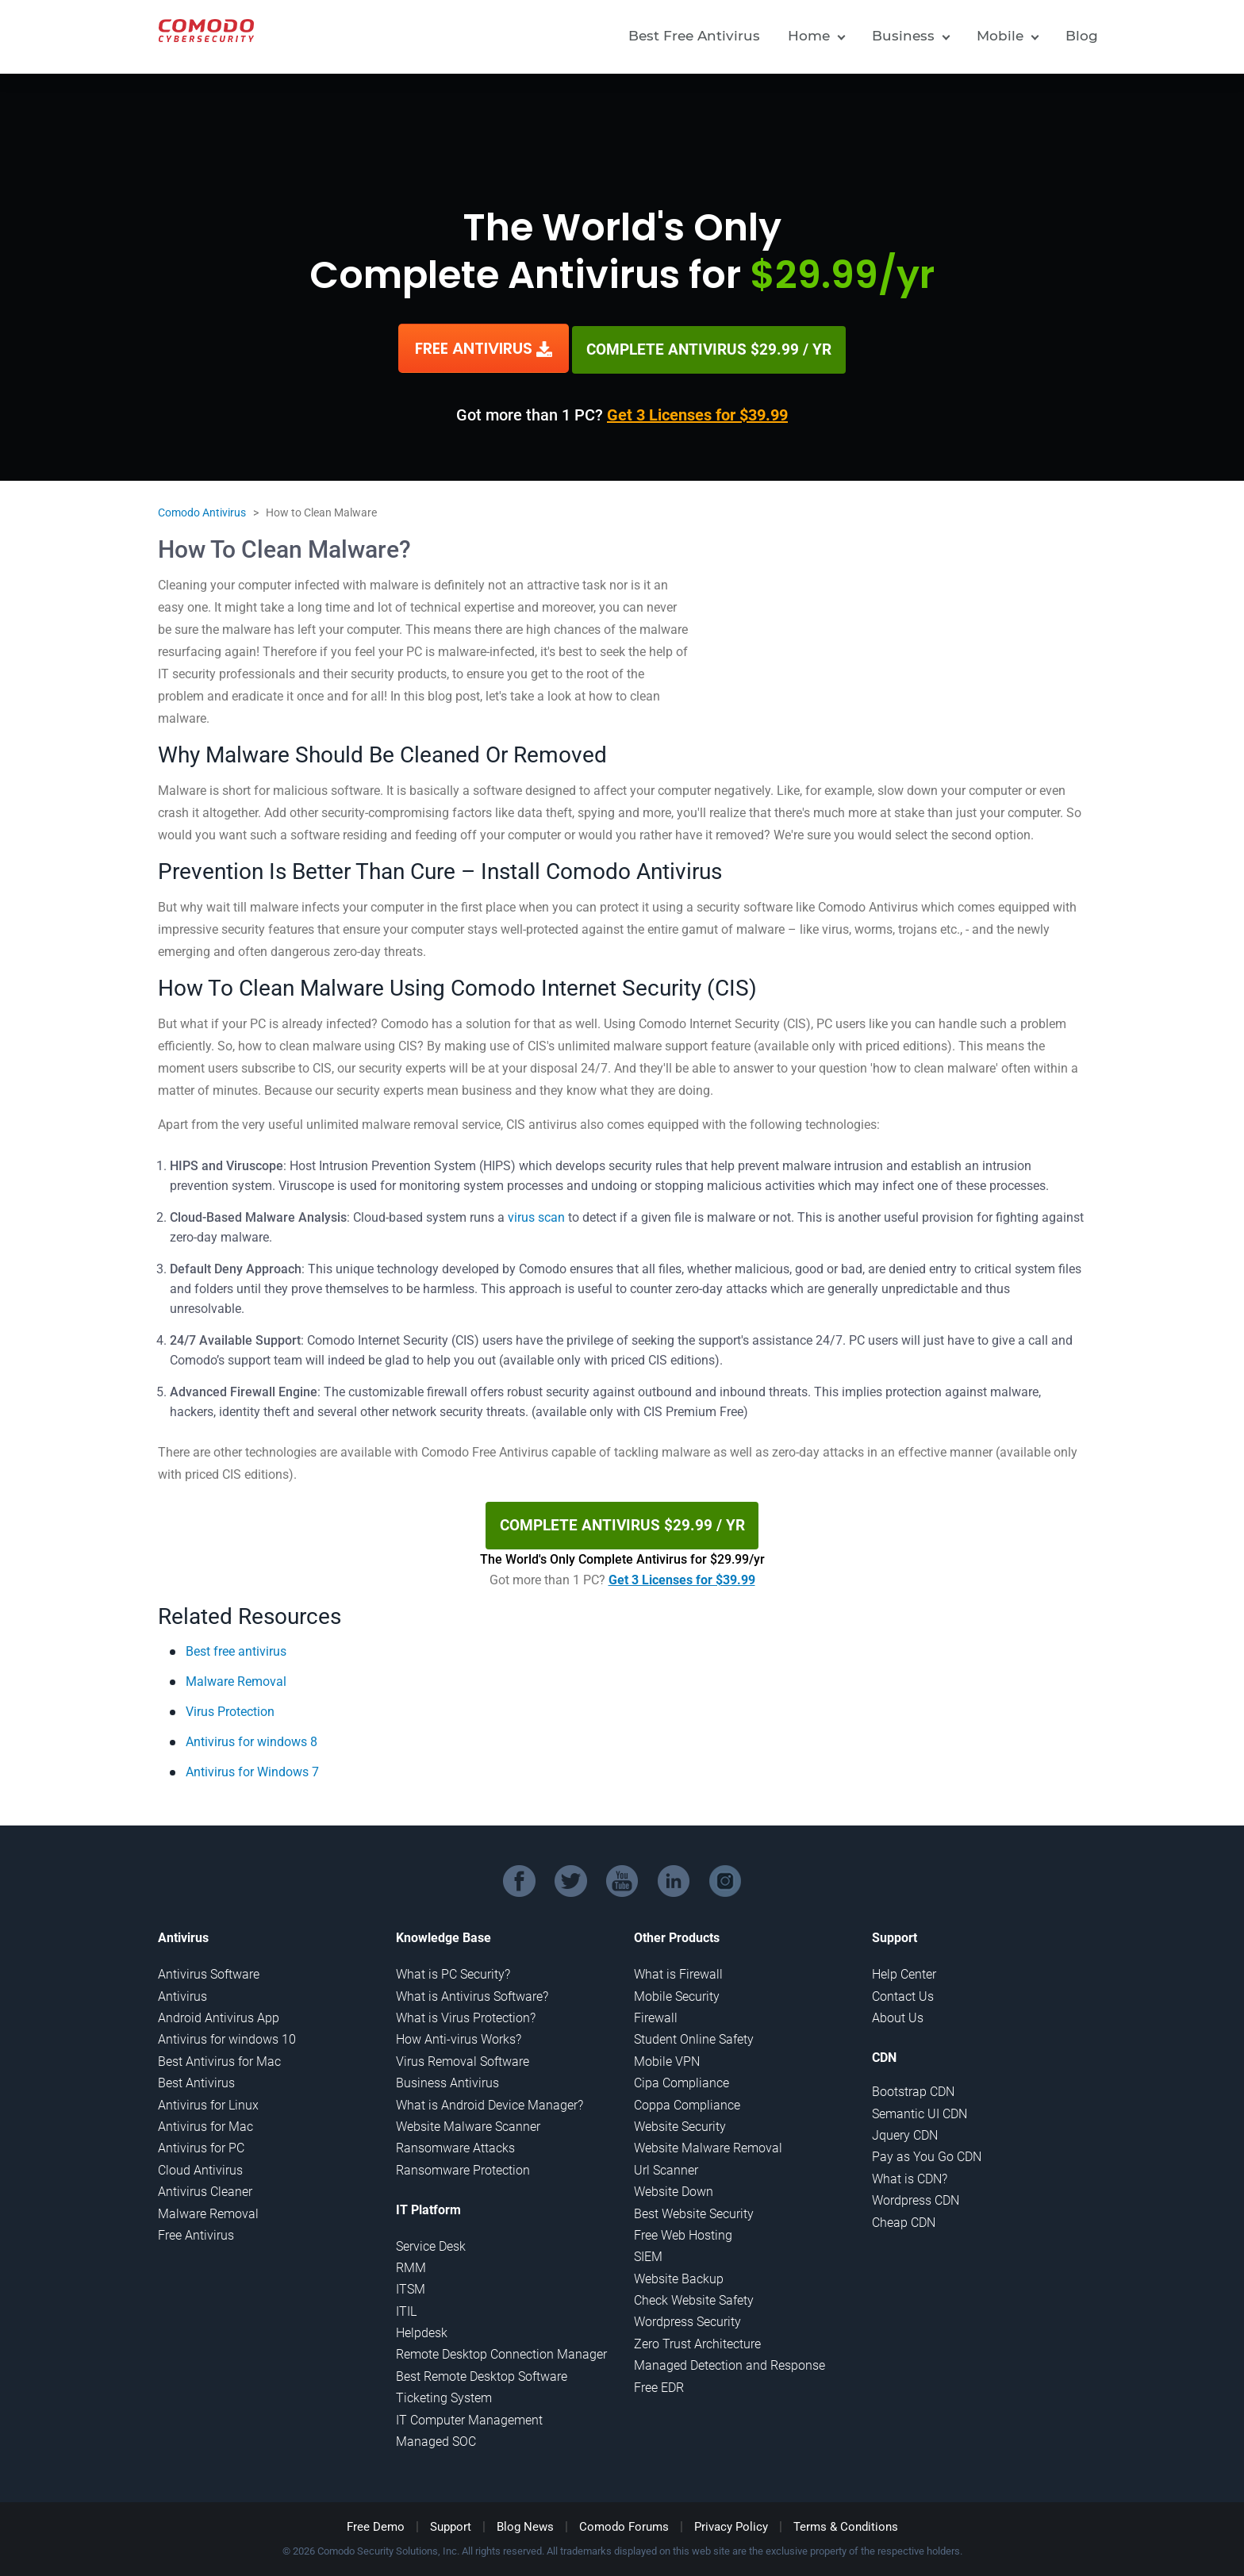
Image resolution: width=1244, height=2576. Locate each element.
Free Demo (376, 2521)
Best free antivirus (236, 1645)
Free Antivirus (196, 2229)
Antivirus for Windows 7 (252, 1765)
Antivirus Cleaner (205, 2186)
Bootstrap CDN (913, 2086)
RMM (411, 2262)
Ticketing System (444, 2392)
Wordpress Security (687, 2316)
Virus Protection (230, 1705)
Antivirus (182, 1990)
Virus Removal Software (462, 2055)
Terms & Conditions (845, 2521)
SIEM (648, 2251)
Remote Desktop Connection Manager (501, 2348)
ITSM (410, 2283)
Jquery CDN (905, 2129)
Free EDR (659, 2381)
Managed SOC (436, 2436)
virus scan (536, 1215)
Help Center (904, 1968)
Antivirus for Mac (205, 2121)
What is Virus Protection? (466, 2012)
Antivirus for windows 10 (227, 2033)
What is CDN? (909, 2172)
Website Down (673, 2186)
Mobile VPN (667, 2055)
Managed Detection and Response (729, 2359)
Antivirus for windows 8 (251, 1735)
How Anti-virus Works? (458, 2033)
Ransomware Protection (463, 2163)
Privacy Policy (731, 2521)
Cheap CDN (903, 2216)
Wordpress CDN (915, 2194)
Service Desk (431, 2240)
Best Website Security (694, 2207)
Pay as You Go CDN (926, 2151)
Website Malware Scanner (468, 2121)
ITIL (406, 2305)
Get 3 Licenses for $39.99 (697, 412)
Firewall (656, 2012)
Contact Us (903, 1990)
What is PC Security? (453, 1968)
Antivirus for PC (201, 2142)
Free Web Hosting (683, 2229)
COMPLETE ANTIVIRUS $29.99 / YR (709, 347)
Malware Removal (236, 1675)
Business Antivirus (447, 2077)
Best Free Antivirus (694, 36)
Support (450, 2521)
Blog (1081, 36)
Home (809, 36)
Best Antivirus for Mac (219, 2055)
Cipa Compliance (681, 2077)
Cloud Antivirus (200, 2163)
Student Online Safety (694, 2033)
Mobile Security (677, 1990)
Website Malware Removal (708, 2142)
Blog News (525, 2521)
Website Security (680, 2121)
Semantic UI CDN (919, 2107)
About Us (897, 2012)
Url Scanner (666, 2163)
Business (903, 36)
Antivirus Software (208, 1968)
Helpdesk (421, 2327)
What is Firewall (678, 1968)
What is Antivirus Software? (472, 1990)
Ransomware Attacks (455, 2142)
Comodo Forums (624, 2521)
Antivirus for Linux (208, 2098)
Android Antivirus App (218, 2012)
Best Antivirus (196, 2077)
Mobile (1000, 36)
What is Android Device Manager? (489, 2098)
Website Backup (679, 2272)
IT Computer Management (469, 2413)
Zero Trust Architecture (697, 2337)
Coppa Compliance (687, 2098)
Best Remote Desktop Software (481, 2370)
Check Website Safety (694, 2294)
